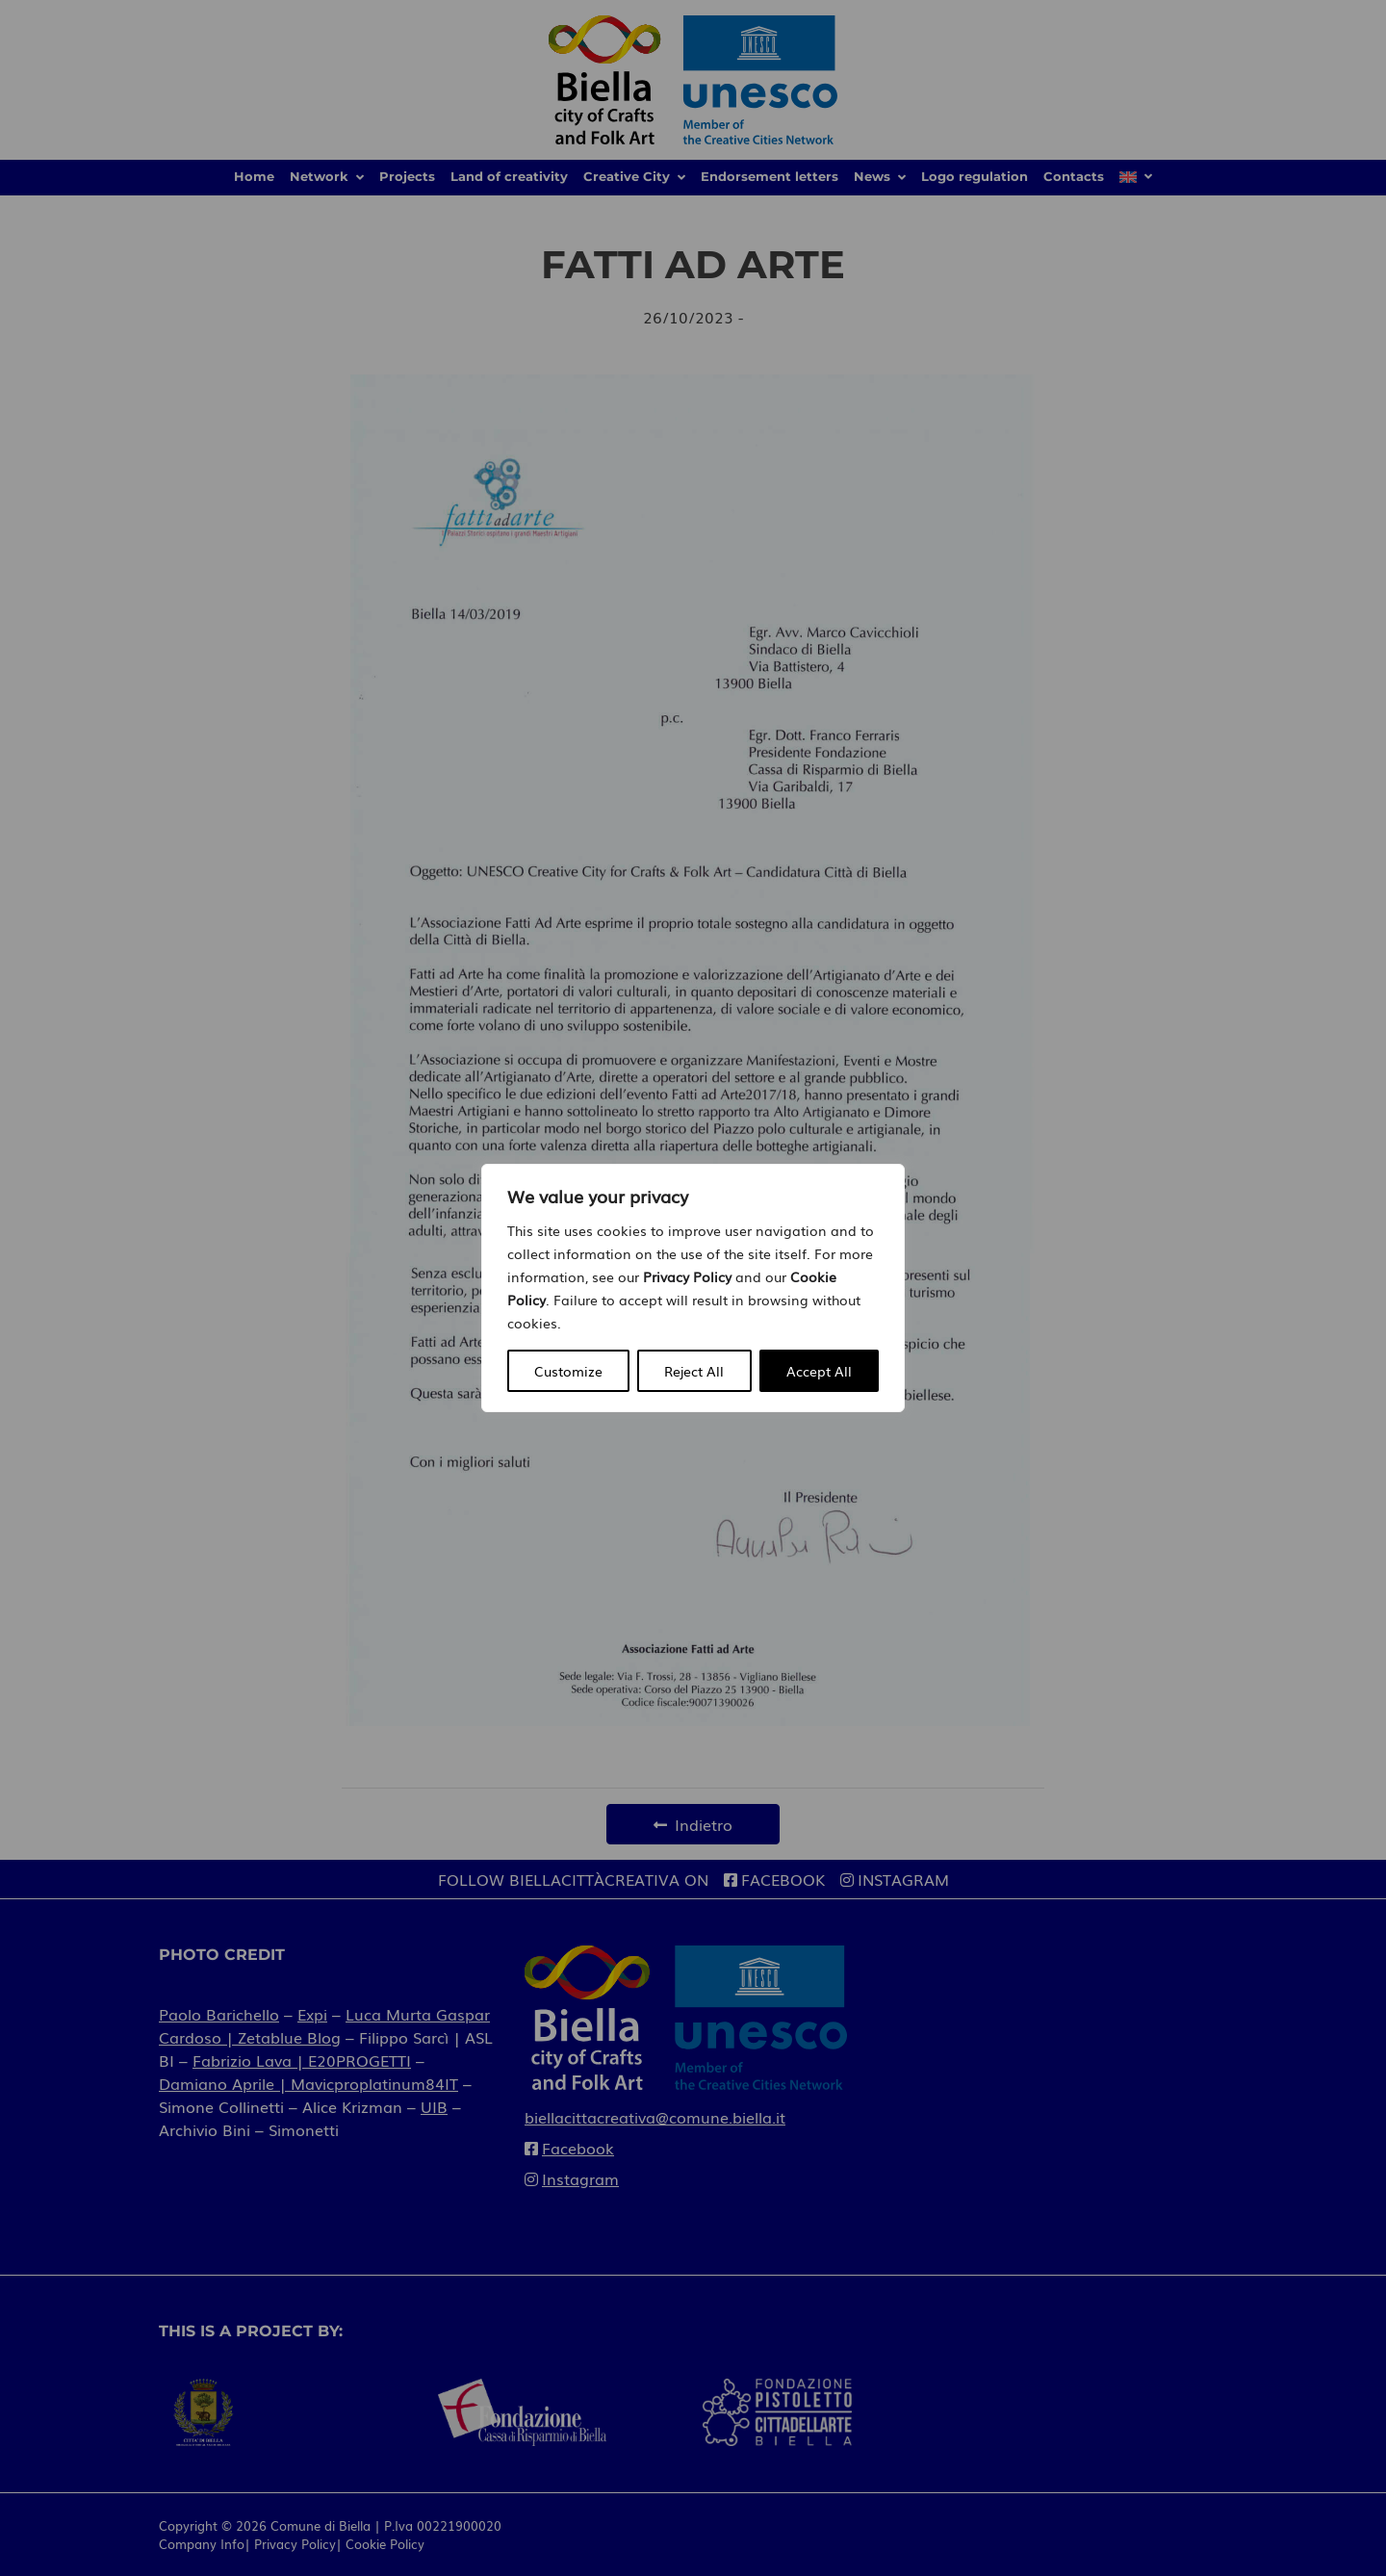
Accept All (819, 1370)
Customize (568, 1370)
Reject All (694, 1370)
